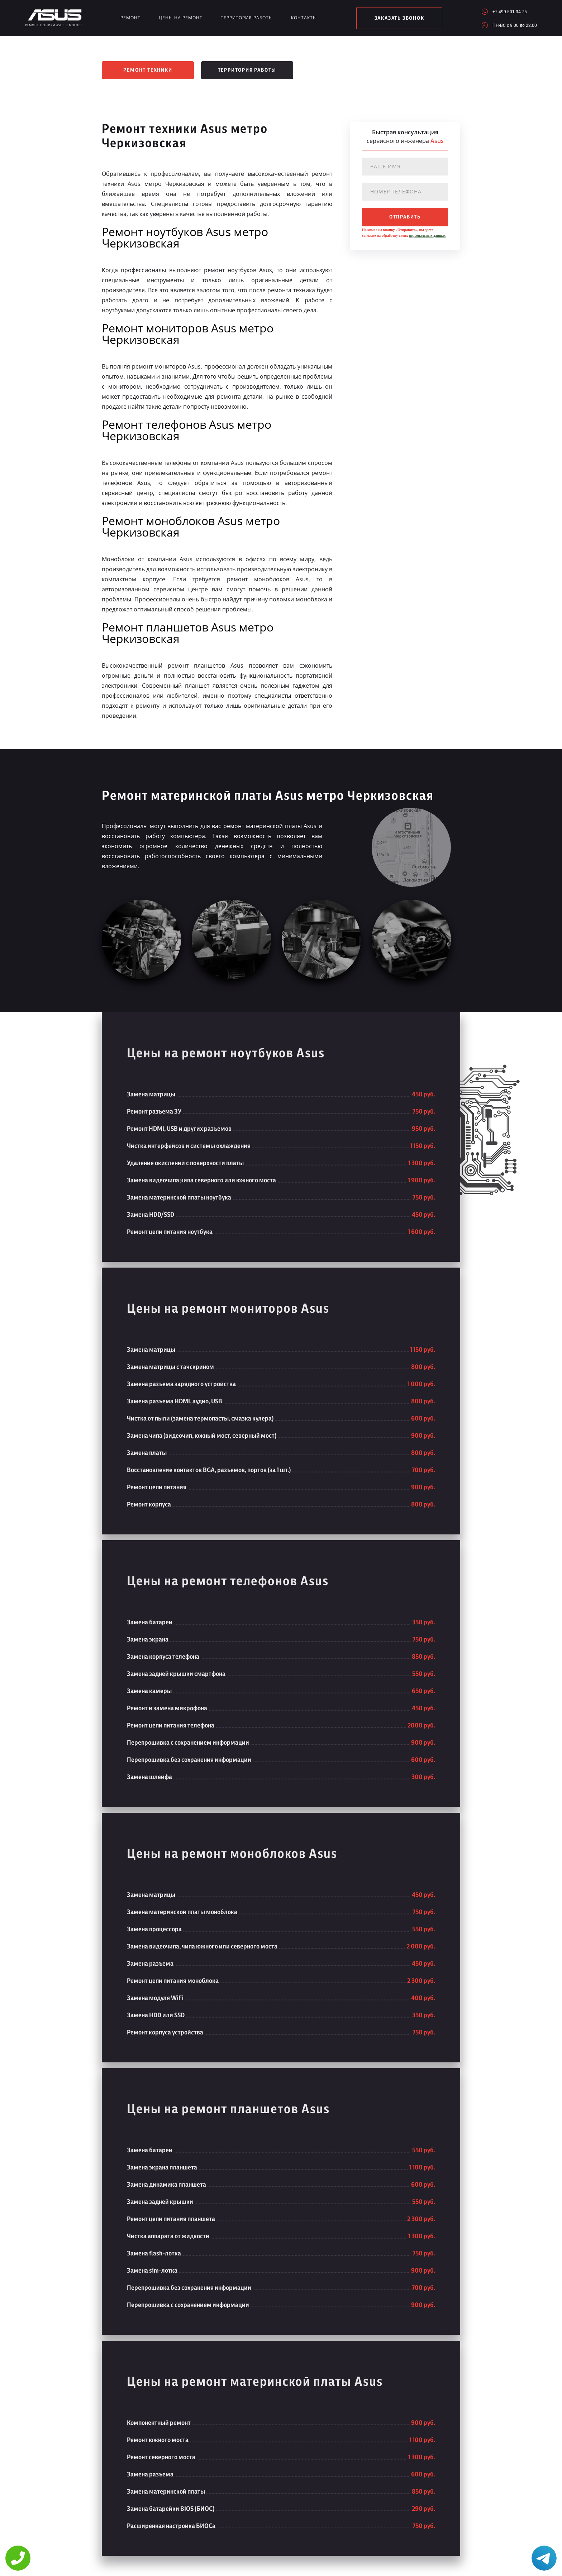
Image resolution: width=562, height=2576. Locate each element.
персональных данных (427, 235)
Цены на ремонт (181, 18)
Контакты (304, 18)
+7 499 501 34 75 (509, 11)
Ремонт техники (147, 70)
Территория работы (247, 18)
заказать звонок (399, 18)
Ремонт (130, 18)
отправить (405, 217)
